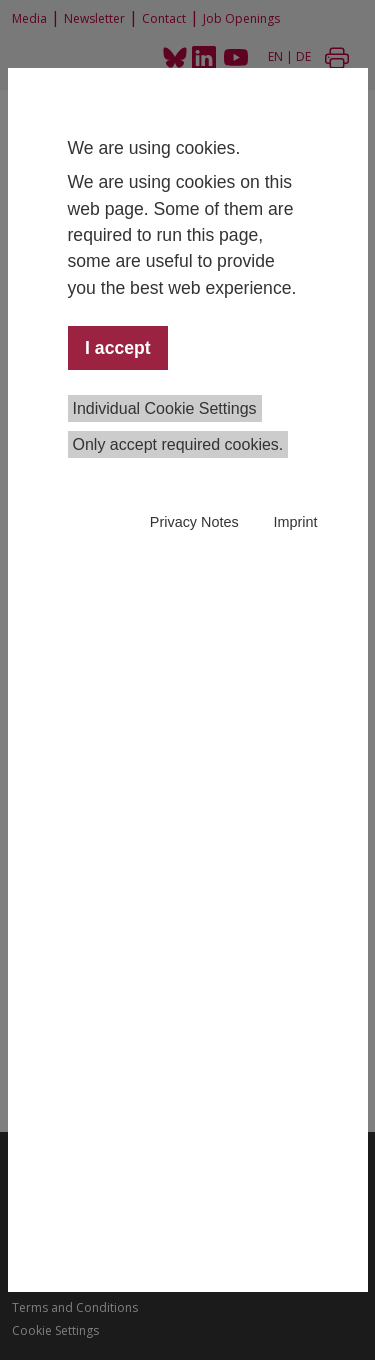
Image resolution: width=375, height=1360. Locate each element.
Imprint (296, 522)
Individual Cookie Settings (165, 408)
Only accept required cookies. (178, 444)
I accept (118, 348)
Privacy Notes (194, 522)
